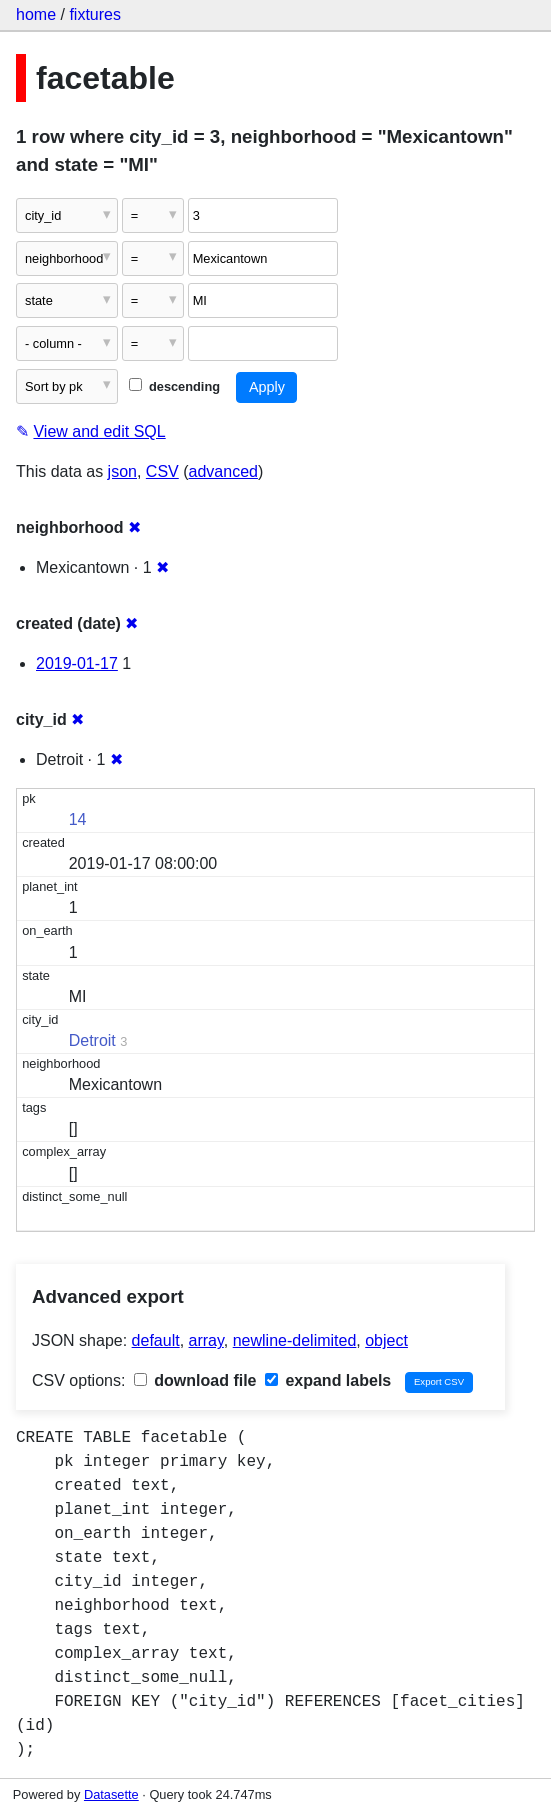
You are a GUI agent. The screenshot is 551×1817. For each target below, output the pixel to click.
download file (195, 1380)
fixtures (95, 14)
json (122, 471)
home (36, 14)
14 (78, 819)
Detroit (92, 1040)
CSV (162, 471)
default (156, 1340)
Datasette (111, 1794)
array (206, 1340)
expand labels (328, 1380)
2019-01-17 (77, 663)
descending (174, 386)
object (386, 1340)
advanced (223, 471)
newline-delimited (295, 1340)
